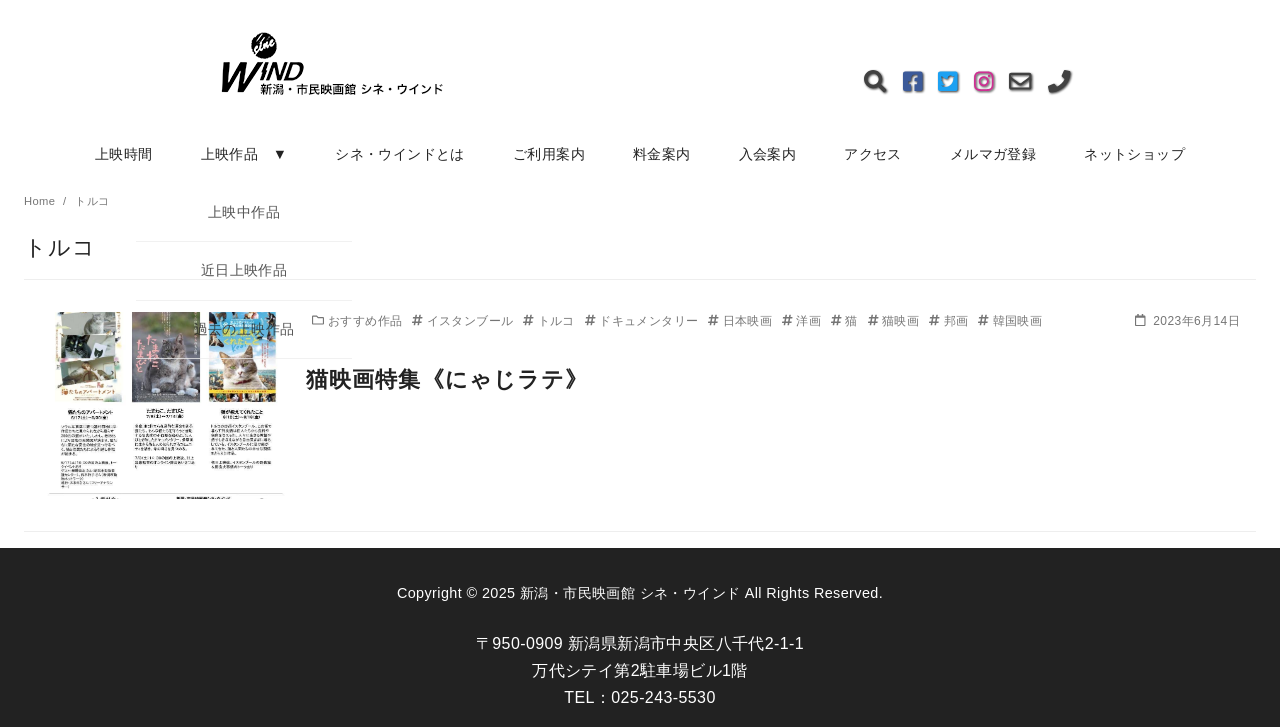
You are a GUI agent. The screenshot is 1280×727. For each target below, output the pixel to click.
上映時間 (124, 154)
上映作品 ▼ (244, 154)
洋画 (803, 321)
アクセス (873, 154)
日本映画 (742, 321)
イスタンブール (464, 321)
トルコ (550, 321)
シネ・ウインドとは (400, 154)
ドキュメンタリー (643, 321)
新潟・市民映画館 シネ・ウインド (630, 593)
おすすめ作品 (359, 321)
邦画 (950, 321)
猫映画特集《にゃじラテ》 (447, 379)
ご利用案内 (549, 154)
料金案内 (662, 154)
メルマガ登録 (993, 154)
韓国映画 (1010, 321)
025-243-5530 (663, 697)
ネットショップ (1134, 154)
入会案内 (768, 154)
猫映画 (895, 321)
